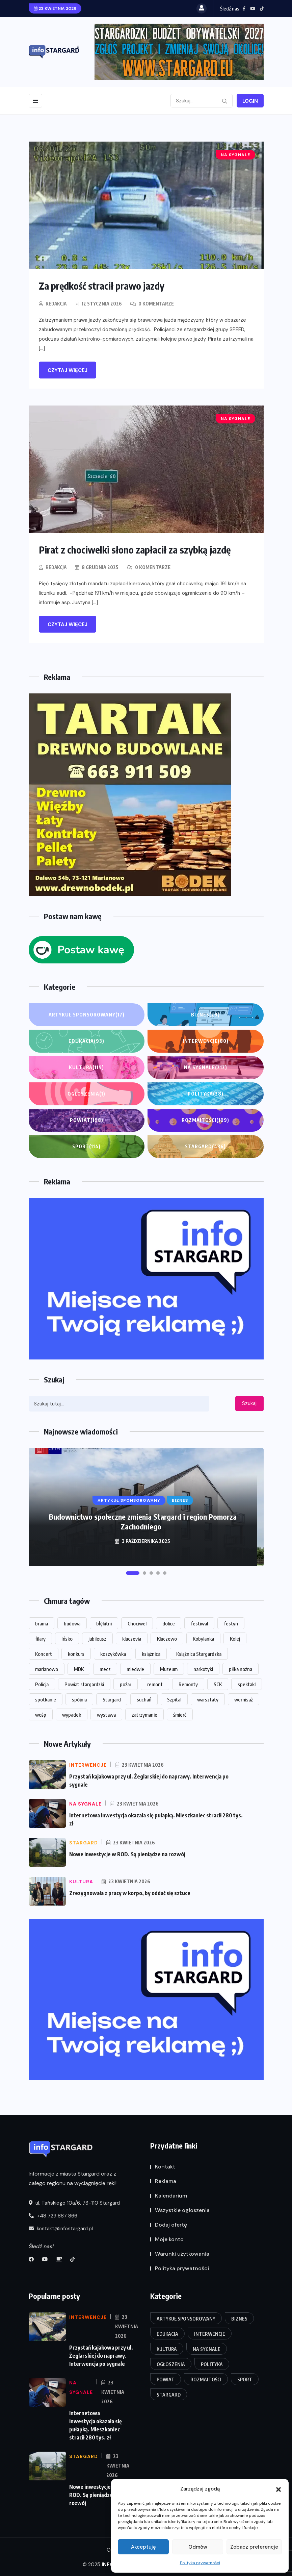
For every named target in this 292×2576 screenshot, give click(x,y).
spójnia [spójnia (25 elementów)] (79, 1699)
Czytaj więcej (67, 370)
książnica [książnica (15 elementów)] (151, 1653)
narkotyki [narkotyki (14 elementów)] (203, 1668)
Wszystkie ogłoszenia (182, 2209)
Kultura (86, 1067)
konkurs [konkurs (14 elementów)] (76, 1653)
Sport (86, 1146)
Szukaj (249, 1403)
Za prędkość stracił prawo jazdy (105, 285)
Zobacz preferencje (254, 2547)
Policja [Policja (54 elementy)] (42, 1683)
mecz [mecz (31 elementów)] (105, 1668)
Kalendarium (171, 2195)
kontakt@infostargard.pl (61, 2228)
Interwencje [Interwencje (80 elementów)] (209, 2333)
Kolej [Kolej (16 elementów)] (235, 1638)
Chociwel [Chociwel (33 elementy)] (137, 1623)
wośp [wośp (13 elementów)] (40, 1714)
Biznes (205, 1014)
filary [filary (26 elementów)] (40, 1638)
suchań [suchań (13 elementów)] (144, 1699)
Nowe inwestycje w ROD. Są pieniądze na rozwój (127, 1853)
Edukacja (86, 1041)
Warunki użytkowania (182, 2253)
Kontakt (165, 2166)
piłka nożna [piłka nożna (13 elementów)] (240, 1668)
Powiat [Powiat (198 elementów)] (166, 2379)
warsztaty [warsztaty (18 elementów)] (207, 1699)
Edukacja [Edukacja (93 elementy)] (167, 2333)
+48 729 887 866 (53, 2215)
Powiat (86, 1120)
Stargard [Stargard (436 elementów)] (169, 2394)
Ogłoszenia (86, 1093)
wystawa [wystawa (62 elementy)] (106, 1714)
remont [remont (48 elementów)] (155, 1683)
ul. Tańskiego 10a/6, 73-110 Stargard (74, 2202)
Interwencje (206, 1041)
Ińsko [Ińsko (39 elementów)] (67, 1638)
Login (250, 101)
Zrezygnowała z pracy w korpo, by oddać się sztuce (129, 1892)
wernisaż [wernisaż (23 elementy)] (243, 1699)
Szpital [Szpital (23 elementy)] (174, 1699)
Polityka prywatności (200, 2563)
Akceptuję (143, 2547)
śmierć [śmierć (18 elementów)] (179, 1714)
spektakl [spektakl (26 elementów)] (247, 1683)
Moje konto (169, 2238)
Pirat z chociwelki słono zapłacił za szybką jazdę (138, 549)
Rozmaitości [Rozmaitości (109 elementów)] (205, 2379)
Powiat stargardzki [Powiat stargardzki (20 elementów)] (84, 1683)
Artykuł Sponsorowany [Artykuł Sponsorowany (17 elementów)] (186, 2318)
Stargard (205, 1146)
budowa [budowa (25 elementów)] (72, 1623)
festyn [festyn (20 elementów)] (231, 1623)
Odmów (197, 2547)
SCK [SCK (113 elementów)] (218, 1683)
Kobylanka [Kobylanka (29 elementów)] (203, 1638)
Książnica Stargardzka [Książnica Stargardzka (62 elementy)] (198, 1653)
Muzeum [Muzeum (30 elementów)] (169, 1668)
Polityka (205, 1093)
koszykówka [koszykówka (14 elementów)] (113, 1653)
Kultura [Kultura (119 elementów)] (167, 2348)
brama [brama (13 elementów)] (41, 1623)
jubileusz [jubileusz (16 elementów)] (97, 1638)
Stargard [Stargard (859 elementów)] (112, 1699)
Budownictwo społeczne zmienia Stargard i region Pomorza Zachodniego (143, 1520)
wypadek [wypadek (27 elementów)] (71, 1714)
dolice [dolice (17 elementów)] (168, 1623)
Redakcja (57, 303)
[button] (278, 2488)
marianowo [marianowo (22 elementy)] (46, 1668)
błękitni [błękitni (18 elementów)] (104, 1623)
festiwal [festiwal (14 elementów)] (199, 1623)
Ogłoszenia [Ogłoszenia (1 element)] (171, 2363)
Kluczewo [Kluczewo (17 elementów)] (167, 1638)
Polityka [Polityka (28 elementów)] (212, 2363)
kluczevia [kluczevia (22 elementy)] (131, 1638)
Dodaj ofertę (171, 2224)
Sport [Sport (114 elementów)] (244, 2379)
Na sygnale (205, 1067)
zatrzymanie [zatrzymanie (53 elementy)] (144, 1714)
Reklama (165, 2180)
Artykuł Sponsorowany (87, 1014)
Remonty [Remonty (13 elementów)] (188, 1683)
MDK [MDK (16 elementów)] (79, 1668)
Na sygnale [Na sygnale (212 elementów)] (206, 2348)
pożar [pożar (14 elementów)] (125, 1683)
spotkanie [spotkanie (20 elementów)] (45, 1699)
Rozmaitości (205, 1120)
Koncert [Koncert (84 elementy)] (43, 1653)
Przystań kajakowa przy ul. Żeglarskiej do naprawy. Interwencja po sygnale (101, 2355)
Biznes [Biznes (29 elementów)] (239, 2318)
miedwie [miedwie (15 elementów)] (135, 1668)
